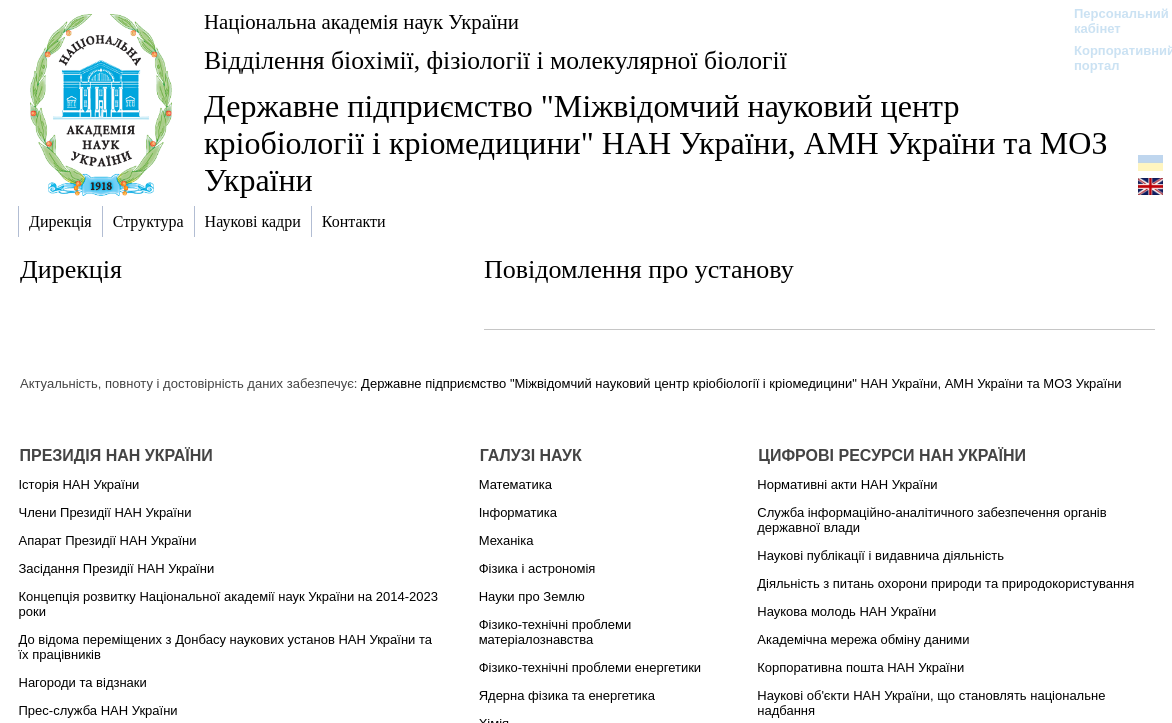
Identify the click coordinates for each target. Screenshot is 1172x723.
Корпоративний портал (1111, 58)
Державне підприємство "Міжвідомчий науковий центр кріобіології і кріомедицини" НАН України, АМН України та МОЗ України (741, 383)
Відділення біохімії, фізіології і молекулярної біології (495, 60)
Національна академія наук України (361, 21)
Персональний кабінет (1111, 21)
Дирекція (71, 269)
